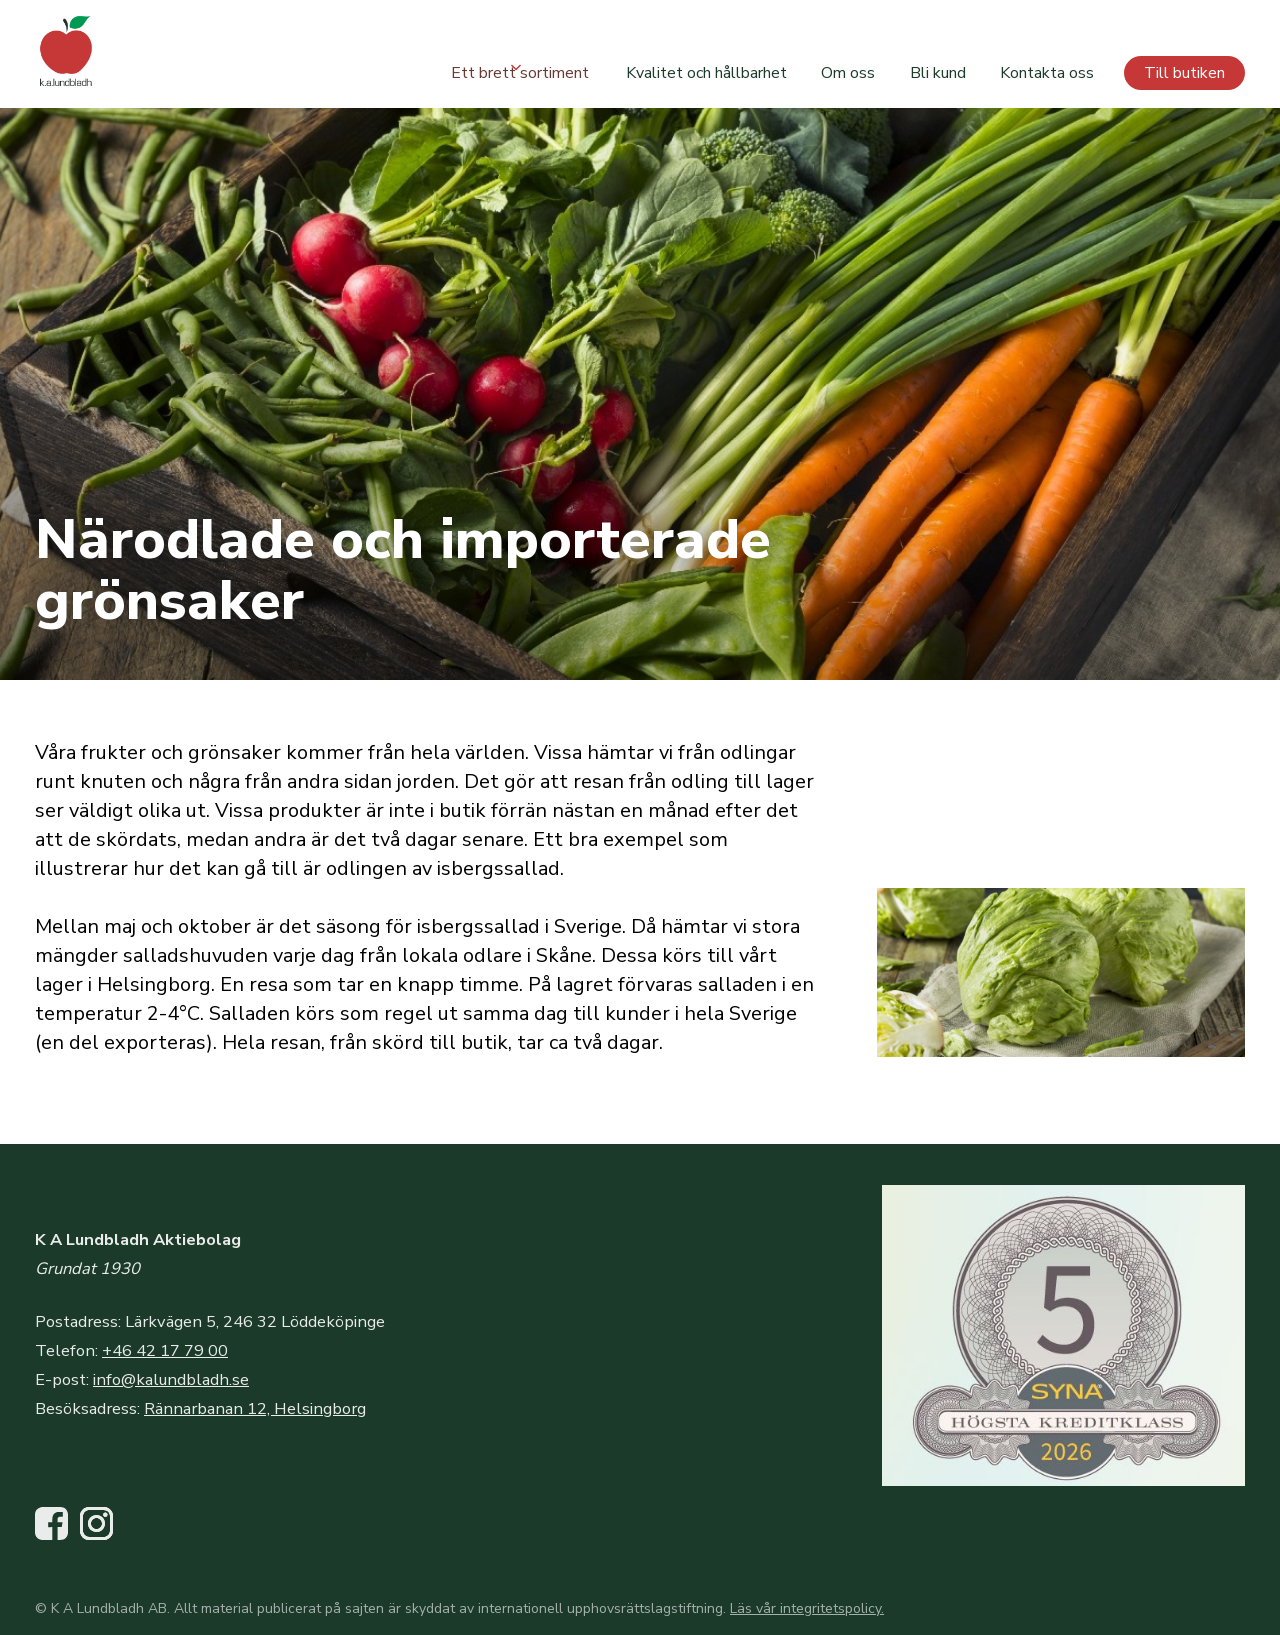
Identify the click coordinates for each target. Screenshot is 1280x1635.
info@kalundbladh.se (171, 1379)
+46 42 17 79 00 (165, 1350)
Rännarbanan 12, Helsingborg (255, 1408)
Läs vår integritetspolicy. (807, 1608)
